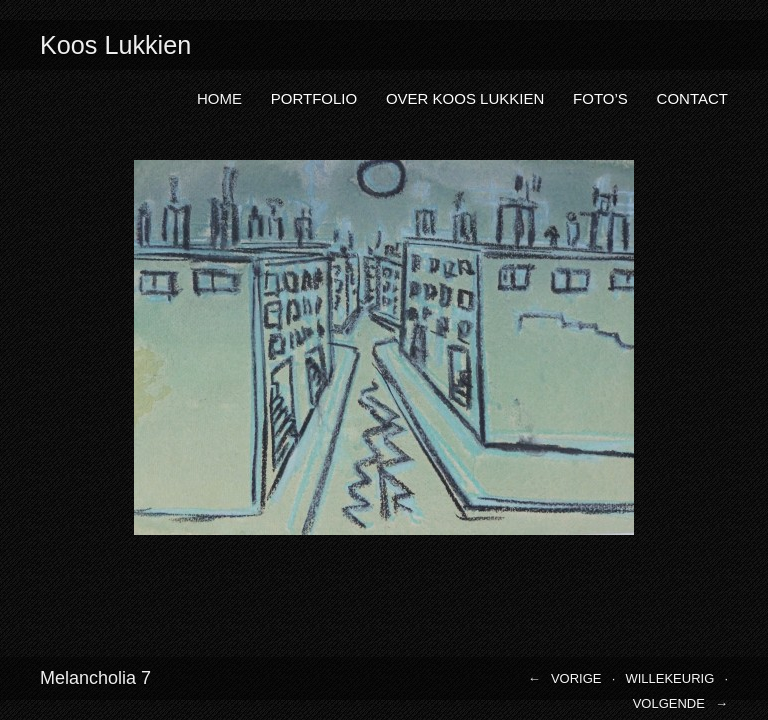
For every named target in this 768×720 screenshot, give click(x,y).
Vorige (576, 678)
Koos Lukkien (115, 45)
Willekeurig (669, 678)
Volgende (669, 703)
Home (219, 98)
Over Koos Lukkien (465, 98)
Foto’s (600, 98)
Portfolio (314, 98)
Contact (692, 98)
